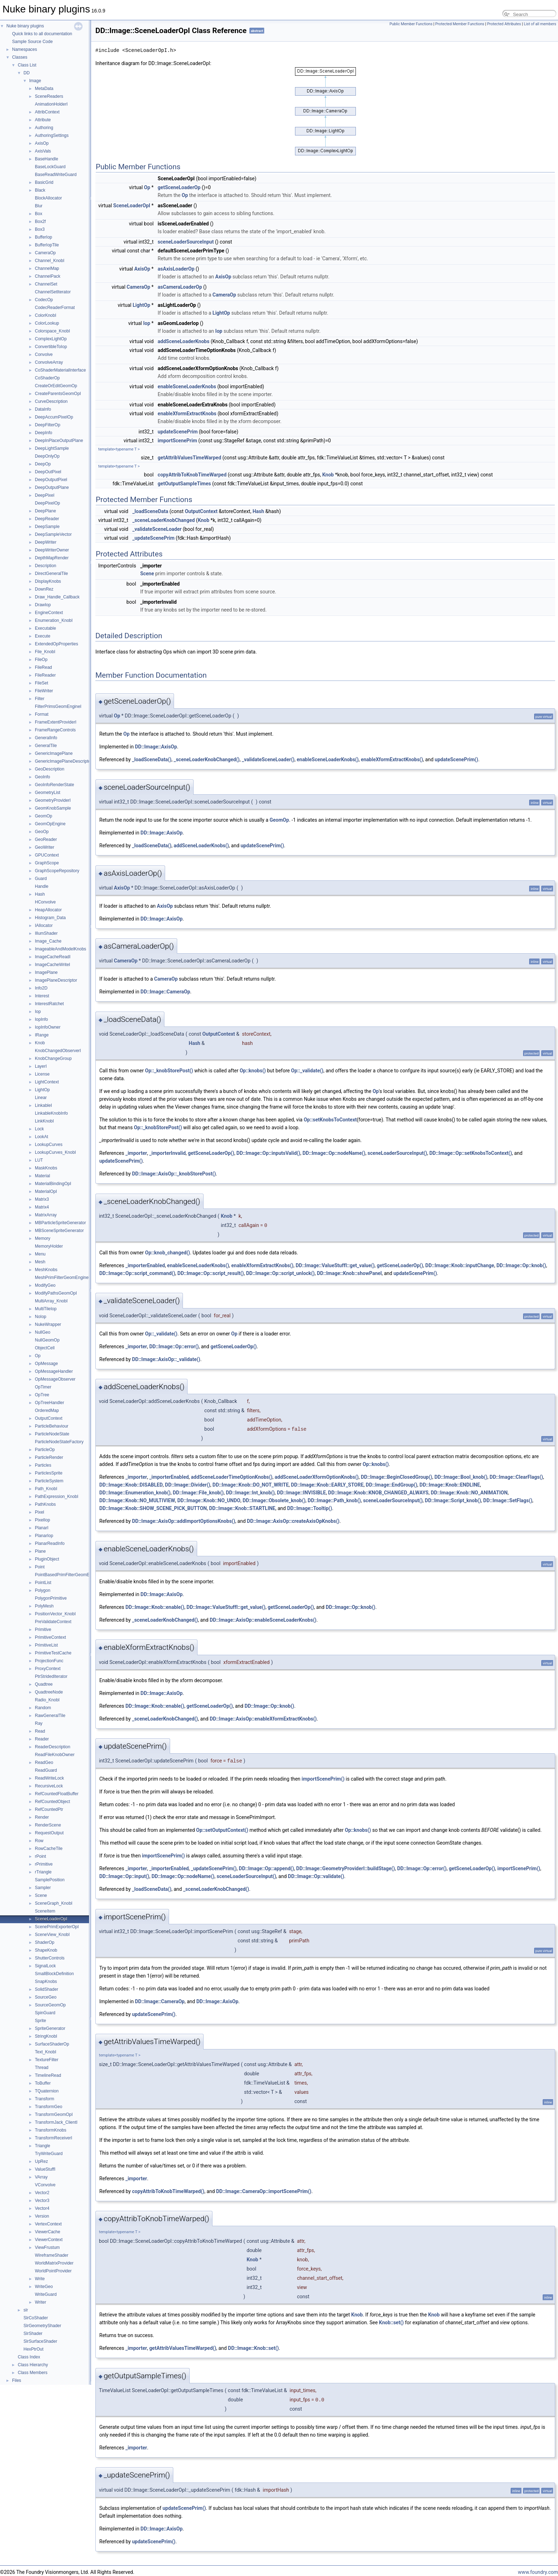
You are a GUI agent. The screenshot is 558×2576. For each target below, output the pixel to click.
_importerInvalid (167, 1153)
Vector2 (42, 2192)
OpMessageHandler (54, 1371)
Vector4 (42, 2208)
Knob (40, 1042)
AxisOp (42, 143)
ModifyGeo (45, 1285)
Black (40, 190)
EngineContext (49, 612)
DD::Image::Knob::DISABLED (131, 1485)
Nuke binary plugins (25, 25)
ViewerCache (47, 2231)
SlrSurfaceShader (40, 2341)
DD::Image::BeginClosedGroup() (396, 1477)
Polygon (42, 1590)
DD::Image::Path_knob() (334, 1500)
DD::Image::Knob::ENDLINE (450, 1485)
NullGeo (42, 1332)
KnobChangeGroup (53, 1058)
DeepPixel (44, 495)
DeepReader (47, 518)
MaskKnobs (46, 1168)
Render (42, 1817)
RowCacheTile (49, 1848)
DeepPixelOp (47, 503)
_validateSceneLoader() (268, 759)
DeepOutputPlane (52, 487)
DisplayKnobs (48, 581)
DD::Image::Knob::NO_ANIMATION (469, 1492)
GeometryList (47, 792)
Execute (42, 636)
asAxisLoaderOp (176, 269)
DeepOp (43, 464)
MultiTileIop (46, 1308)
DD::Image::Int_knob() (250, 1492)
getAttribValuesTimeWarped (189, 457)
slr (25, 2310)
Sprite (40, 2020)
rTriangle (43, 1872)
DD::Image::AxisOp (156, 747)
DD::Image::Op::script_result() (211, 1273)
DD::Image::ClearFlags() (516, 1477)
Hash (40, 894)
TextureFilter (46, 2059)
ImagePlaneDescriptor (56, 980)
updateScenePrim (178, 431)
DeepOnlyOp (47, 456)
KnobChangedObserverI (58, 1050)
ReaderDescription (52, 1746)
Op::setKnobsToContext (330, 1119)
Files (16, 2380)
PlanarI (41, 1527)
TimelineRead (48, 2075)
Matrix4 (42, 1207)
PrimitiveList (46, 1645)
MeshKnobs (46, 1269)
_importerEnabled (145, 1265)
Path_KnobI (46, 1488)
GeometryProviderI (53, 800)
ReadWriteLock (49, 1778)
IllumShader (46, 933)
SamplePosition (49, 1879)
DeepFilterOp (47, 424)
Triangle (42, 2145)
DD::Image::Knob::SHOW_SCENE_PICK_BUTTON (153, 1508)
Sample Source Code (32, 41)
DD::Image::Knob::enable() (154, 1607)
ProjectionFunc (49, 1660)
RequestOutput (49, 1832)
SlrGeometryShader (42, 2325)
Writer (40, 2302)
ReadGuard (46, 1770)
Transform (44, 2098)
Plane (40, 1551)
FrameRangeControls (55, 729)
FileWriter (44, 690)
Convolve (44, 354)
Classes (19, 57)
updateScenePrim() (456, 759)
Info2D (41, 988)
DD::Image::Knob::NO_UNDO (208, 1500)
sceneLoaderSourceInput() (397, 1153)
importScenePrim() (323, 1779)
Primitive (43, 1629)
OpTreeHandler (49, 1402)
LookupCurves (48, 1144)
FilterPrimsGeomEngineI (58, 706)
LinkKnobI (44, 1121)
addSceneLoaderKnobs (183, 341)
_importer (136, 1153)
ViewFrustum (47, 2247)
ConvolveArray (49, 362)
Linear (41, 1097)
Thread (41, 2067)
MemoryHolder (49, 1246)
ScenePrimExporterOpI (57, 1926)
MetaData (44, 88)
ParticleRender (49, 1457)
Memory (42, 1238)
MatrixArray (46, 1214)
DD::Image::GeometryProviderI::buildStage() (345, 1868)
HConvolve (45, 902)
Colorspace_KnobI (52, 331)
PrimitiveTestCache (53, 1652)
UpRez (41, 2161)
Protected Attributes (504, 24)
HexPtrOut (33, 2349)
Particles (43, 1465)
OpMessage (46, 1363)
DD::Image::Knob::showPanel (349, 1273)
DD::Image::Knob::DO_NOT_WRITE (250, 1485)
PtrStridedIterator (51, 1676)
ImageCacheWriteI (52, 964)
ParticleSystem (49, 1480)
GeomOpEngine (50, 823)
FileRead (43, 667)
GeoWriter (44, 847)
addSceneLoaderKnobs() (201, 845)
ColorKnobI (45, 315)
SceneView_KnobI (52, 1934)
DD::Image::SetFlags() (507, 1500)
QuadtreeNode (49, 1692)
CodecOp (44, 299)
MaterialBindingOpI (53, 1183)
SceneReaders (49, 96)
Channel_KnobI (49, 260)
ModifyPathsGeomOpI (56, 1293)
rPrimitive (44, 1864)
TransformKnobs (50, 2130)
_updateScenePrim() (214, 1868)
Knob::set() (391, 2322)
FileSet (41, 683)
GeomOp (43, 816)
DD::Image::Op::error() (174, 1346)
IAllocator (44, 925)
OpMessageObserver (55, 1379)
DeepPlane (45, 510)
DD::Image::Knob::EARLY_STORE (327, 1485)
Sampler (43, 1887)
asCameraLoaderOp (180, 287)
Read (40, 1731)
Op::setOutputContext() (222, 1830)
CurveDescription (51, 401)
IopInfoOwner (47, 1027)
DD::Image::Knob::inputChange (459, 1265)
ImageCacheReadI (52, 956)
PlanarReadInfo (49, 1543)
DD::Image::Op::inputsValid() (268, 1153)
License (42, 1074)
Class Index (29, 2356)
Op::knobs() (252, 1070)
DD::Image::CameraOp (165, 991)
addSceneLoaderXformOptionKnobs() (317, 1477)
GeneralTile (46, 745)
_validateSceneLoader (156, 529)
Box (38, 213)
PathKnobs (45, 1504)
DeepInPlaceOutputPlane (59, 440)
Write (40, 2278)
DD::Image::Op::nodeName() (333, 1153)
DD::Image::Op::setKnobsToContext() (471, 1153)
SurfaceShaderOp (52, 2044)
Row (39, 1840)
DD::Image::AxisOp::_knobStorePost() (174, 1174)
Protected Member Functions (459, 24)
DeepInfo (43, 432)
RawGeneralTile (50, 1715)
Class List (27, 65)
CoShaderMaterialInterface (60, 370)
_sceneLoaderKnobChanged (163, 520)
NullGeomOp (47, 1340)
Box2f (40, 221)
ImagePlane (46, 972)
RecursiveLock (49, 1785)
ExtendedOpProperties (56, 643)
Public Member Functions (410, 24)
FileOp (41, 659)
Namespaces (24, 49)
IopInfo (41, 1019)
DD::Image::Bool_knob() (461, 1477)
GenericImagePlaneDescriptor (63, 761)
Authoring (44, 127)
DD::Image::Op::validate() (316, 1876)
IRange (42, 1035)
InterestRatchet (49, 1003)
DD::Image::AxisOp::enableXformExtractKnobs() (263, 1719)
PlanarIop (44, 1535)
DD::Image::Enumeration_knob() (134, 1492)
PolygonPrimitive (51, 1598)
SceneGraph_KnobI (53, 1903)
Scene (41, 1895)
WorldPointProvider (53, 2270)
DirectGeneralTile (51, 573)
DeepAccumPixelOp (54, 417)
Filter (39, 698)
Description (45, 565)
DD (26, 72)
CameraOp (45, 252)
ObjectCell (44, 1347)
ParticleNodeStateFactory (59, 1441)
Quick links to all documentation (42, 33)
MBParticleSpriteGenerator (60, 1222)
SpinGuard (45, 2012)
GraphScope (47, 862)
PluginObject (47, 1559)
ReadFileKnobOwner (54, 1754)
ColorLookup (47, 323)
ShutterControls (49, 1958)
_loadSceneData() (152, 759)
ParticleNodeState (52, 1433)
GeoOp (42, 831)
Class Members (32, 2372)
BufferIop (43, 237)
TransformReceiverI (53, 2137)
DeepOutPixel (48, 471)
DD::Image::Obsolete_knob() (274, 1500)
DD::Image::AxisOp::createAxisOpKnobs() (293, 1521)
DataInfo (43, 409)
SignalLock (45, 1965)
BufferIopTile (47, 244)
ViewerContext (49, 2239)
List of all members (540, 24)
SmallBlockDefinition (54, 1973)
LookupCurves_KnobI (55, 1152)
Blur (38, 205)
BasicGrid (44, 182)
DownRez (44, 589)
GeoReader (46, 839)
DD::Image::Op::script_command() (137, 1273)
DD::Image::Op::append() (266, 1868)
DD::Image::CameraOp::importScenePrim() (263, 2191)
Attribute (43, 119)
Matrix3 (42, 1199)
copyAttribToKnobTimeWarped (192, 475)
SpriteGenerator (50, 2028)
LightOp (42, 1089)
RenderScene (48, 1825)
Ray (38, 1723)
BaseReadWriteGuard (56, 174)
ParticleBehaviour (51, 1426)
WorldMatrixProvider (54, 2263)
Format (41, 714)
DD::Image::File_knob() (198, 1492)
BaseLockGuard (50, 166)
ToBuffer (43, 2083)
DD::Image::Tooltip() (309, 1508)
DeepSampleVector (53, 534)
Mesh (40, 1261)
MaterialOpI (46, 1191)
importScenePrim (177, 440)
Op (38, 1355)
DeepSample (47, 526)
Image (35, 80)
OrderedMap (47, 1410)
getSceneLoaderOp (179, 187)
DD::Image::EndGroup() (391, 1485)
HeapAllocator (48, 909)
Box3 (39, 229)
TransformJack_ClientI (56, 2122)
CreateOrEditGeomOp (56, 385)
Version (42, 2216)
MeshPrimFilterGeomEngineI (62, 1277)
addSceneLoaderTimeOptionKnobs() (232, 1477)
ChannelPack (47, 276)
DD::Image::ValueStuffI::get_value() (335, 1265)
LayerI (41, 1066)
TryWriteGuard (49, 2153)
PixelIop (42, 1520)
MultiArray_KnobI (51, 1300)
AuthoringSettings (52, 135)
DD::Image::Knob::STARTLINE (242, 1508)
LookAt (41, 1136)
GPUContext (47, 855)
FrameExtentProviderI (56, 722)
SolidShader (46, 1989)
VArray (41, 2177)
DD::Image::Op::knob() (521, 1265)
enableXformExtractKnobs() (392, 759)
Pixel (39, 1512)
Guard (41, 878)
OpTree (42, 1394)
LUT (39, 1160)
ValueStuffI (45, 2169)
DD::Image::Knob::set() (253, 2348)
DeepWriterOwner (52, 550)
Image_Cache (48, 941)
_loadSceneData (150, 511)
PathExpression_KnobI (56, 1496)
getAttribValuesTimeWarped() (182, 2348)
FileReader (45, 675)
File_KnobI (45, 651)
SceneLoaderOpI (51, 1918)
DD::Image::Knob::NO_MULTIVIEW (137, 1500)
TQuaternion (47, 2091)
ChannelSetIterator (53, 291)
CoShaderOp (47, 377)
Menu (40, 1254)
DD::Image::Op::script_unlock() (280, 1273)
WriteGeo (44, 2286)
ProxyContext (47, 1668)
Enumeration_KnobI (54, 620)
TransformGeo (48, 2106)
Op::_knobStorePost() (169, 1070)
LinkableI (43, 1105)
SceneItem (45, 1911)
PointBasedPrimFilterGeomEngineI (68, 1574)
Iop (38, 1011)
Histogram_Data (50, 917)
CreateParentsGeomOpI (58, 393)
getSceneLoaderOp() (211, 1153)
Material (42, 1175)
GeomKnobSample (53, 808)
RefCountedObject (52, 1801)
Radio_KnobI (47, 1699)
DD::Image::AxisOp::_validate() (166, 1359)
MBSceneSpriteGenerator (59, 1230)
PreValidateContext (53, 1621)
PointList (43, 1582)
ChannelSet (46, 284)
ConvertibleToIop (51, 346)
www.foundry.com (538, 2572)
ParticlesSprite (48, 1473)
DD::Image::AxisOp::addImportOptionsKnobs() (183, 1521)
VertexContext (48, 2224)
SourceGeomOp (50, 2004)
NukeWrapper (48, 1324)
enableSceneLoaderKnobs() (328, 759)
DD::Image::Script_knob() (453, 1500)
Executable (45, 628)
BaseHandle (46, 158)
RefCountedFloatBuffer (57, 1793)
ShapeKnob (46, 1950)
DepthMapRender (52, 557)
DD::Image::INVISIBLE (301, 1492)
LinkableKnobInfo (51, 1113)
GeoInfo (42, 776)
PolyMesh (44, 1606)
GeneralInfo (46, 737)
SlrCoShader (35, 2317)
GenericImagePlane (54, 753)
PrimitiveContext (50, 1637)
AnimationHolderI (51, 104)
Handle (41, 886)
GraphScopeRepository (57, 870)
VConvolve (45, 2184)
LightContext (47, 1081)
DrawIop (43, 604)
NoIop (40, 1316)
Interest (42, 995)
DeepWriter (45, 542)
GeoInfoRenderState (54, 784)
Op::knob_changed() (167, 1252)
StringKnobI (46, 2036)
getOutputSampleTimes (184, 483)
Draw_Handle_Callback (57, 596)
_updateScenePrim (153, 538)
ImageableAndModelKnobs (60, 948)
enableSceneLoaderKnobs (187, 386)
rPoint (40, 1856)
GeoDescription (49, 769)
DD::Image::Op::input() (124, 1876)
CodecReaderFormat (55, 307)
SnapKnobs (46, 1981)
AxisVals (43, 151)
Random (43, 1707)
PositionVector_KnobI (55, 1613)
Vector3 (42, 2200)
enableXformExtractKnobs (187, 413)
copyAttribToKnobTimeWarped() (168, 2191)
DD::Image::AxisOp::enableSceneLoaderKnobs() (263, 1620)
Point (39, 1566)
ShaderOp (44, 1942)
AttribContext (47, 112)
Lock (39, 1128)
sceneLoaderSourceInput (186, 242)
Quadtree (44, 1684)
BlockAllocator (48, 198)
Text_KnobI (45, 2051)
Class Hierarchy (33, 2364)
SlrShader (32, 2333)
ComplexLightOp (51, 338)
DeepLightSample (52, 448)
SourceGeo (46, 1997)
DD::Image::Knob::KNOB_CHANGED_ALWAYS (378, 1492)
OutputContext (48, 1418)
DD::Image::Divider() (187, 1485)
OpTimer (43, 1387)
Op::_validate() (307, 1070)
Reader (42, 1739)
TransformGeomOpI (54, 2114)
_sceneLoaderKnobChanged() (206, 759)
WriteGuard (46, 2294)
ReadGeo (44, 1762)
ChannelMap (47, 268)
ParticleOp (45, 1449)
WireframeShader (51, 2255)
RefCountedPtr (49, 1809)
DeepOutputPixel (51, 479)
